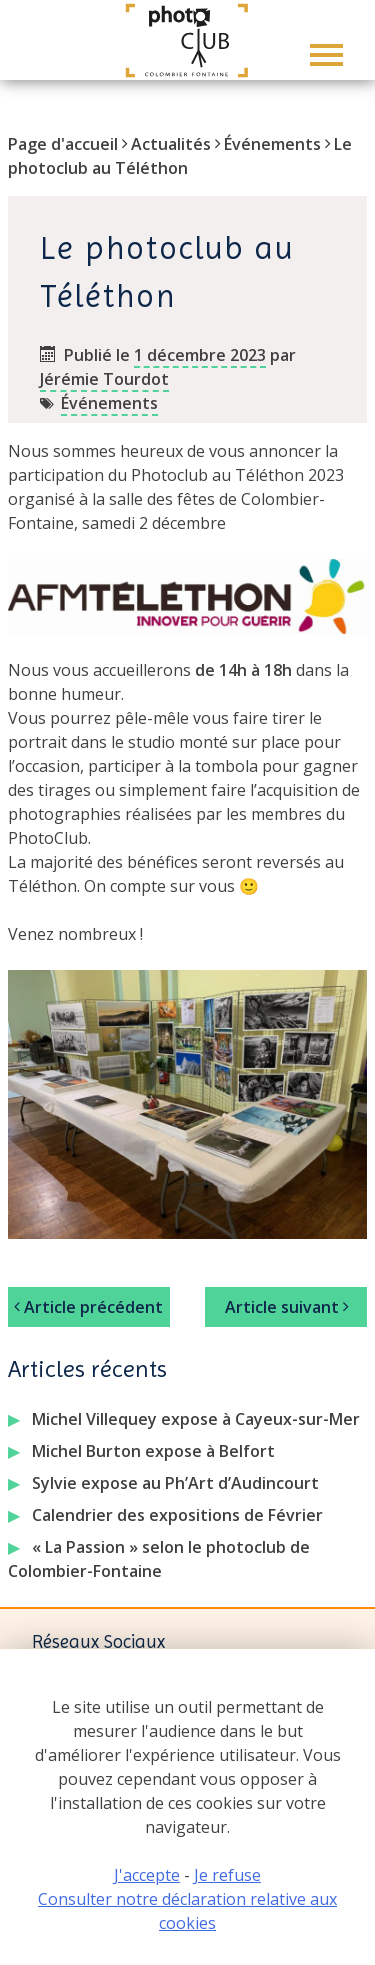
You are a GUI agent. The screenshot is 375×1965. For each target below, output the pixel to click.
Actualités (171, 144)
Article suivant (286, 1307)
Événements (272, 144)
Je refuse (227, 1875)
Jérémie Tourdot (104, 379)
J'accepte (147, 1875)
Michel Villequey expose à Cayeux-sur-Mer (196, 1419)
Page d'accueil (63, 144)
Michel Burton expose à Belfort (153, 1451)
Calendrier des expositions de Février (177, 1515)
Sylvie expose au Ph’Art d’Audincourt (175, 1483)
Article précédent (88, 1307)
